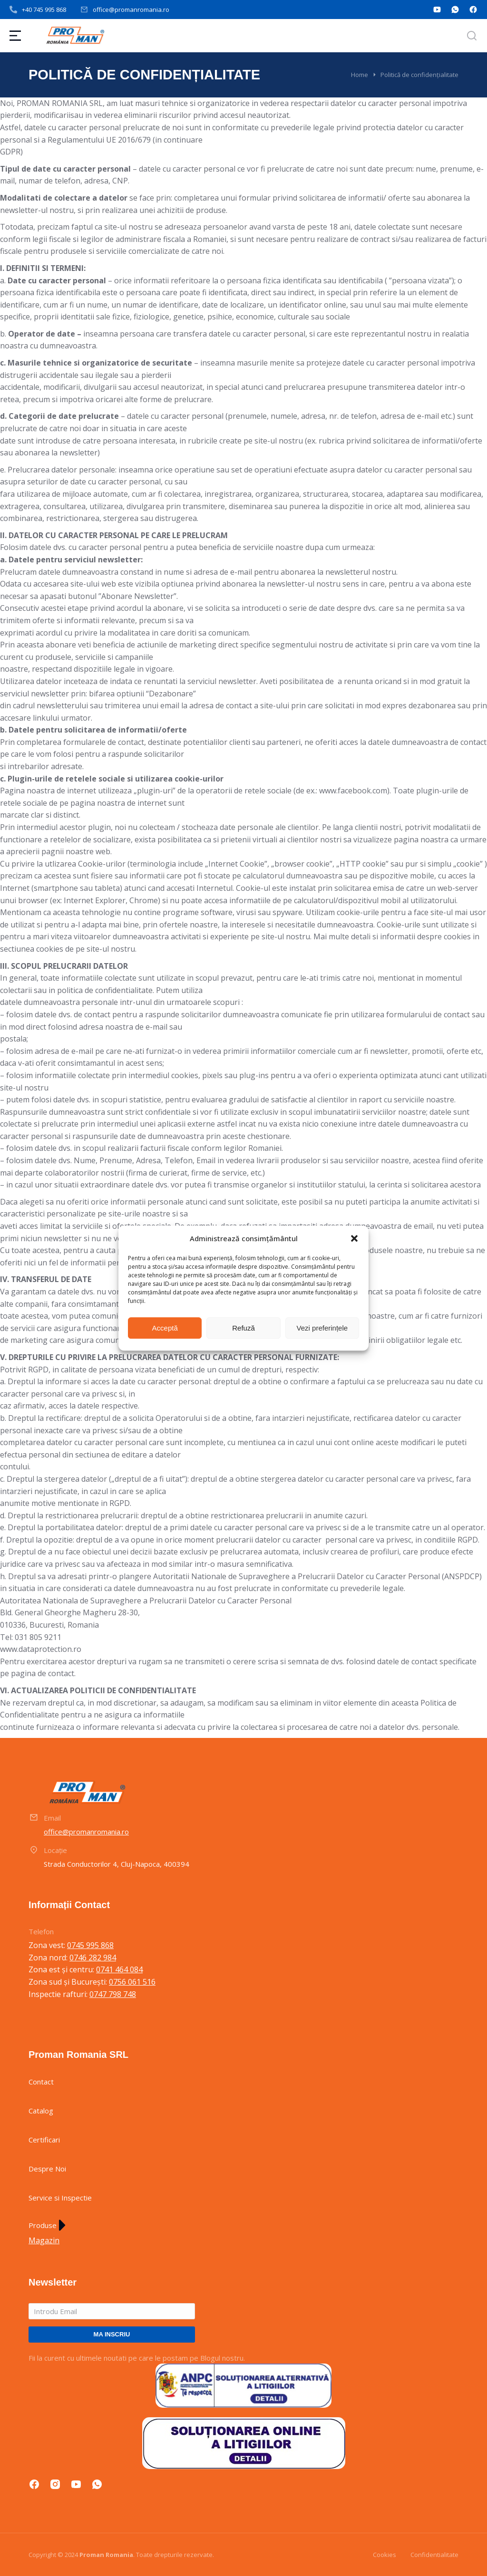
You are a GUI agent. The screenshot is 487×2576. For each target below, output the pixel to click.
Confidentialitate (434, 2554)
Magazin (44, 2240)
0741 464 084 (119, 1969)
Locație (55, 1850)
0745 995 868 (90, 1945)
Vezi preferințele (322, 1328)
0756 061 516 (132, 1982)
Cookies (384, 2554)
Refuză (243, 1328)
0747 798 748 (112, 1994)
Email (52, 1818)
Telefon (41, 1931)
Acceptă (165, 1328)
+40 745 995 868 (44, 9)
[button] (354, 1239)
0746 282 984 (92, 1957)
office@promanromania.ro (131, 9)
